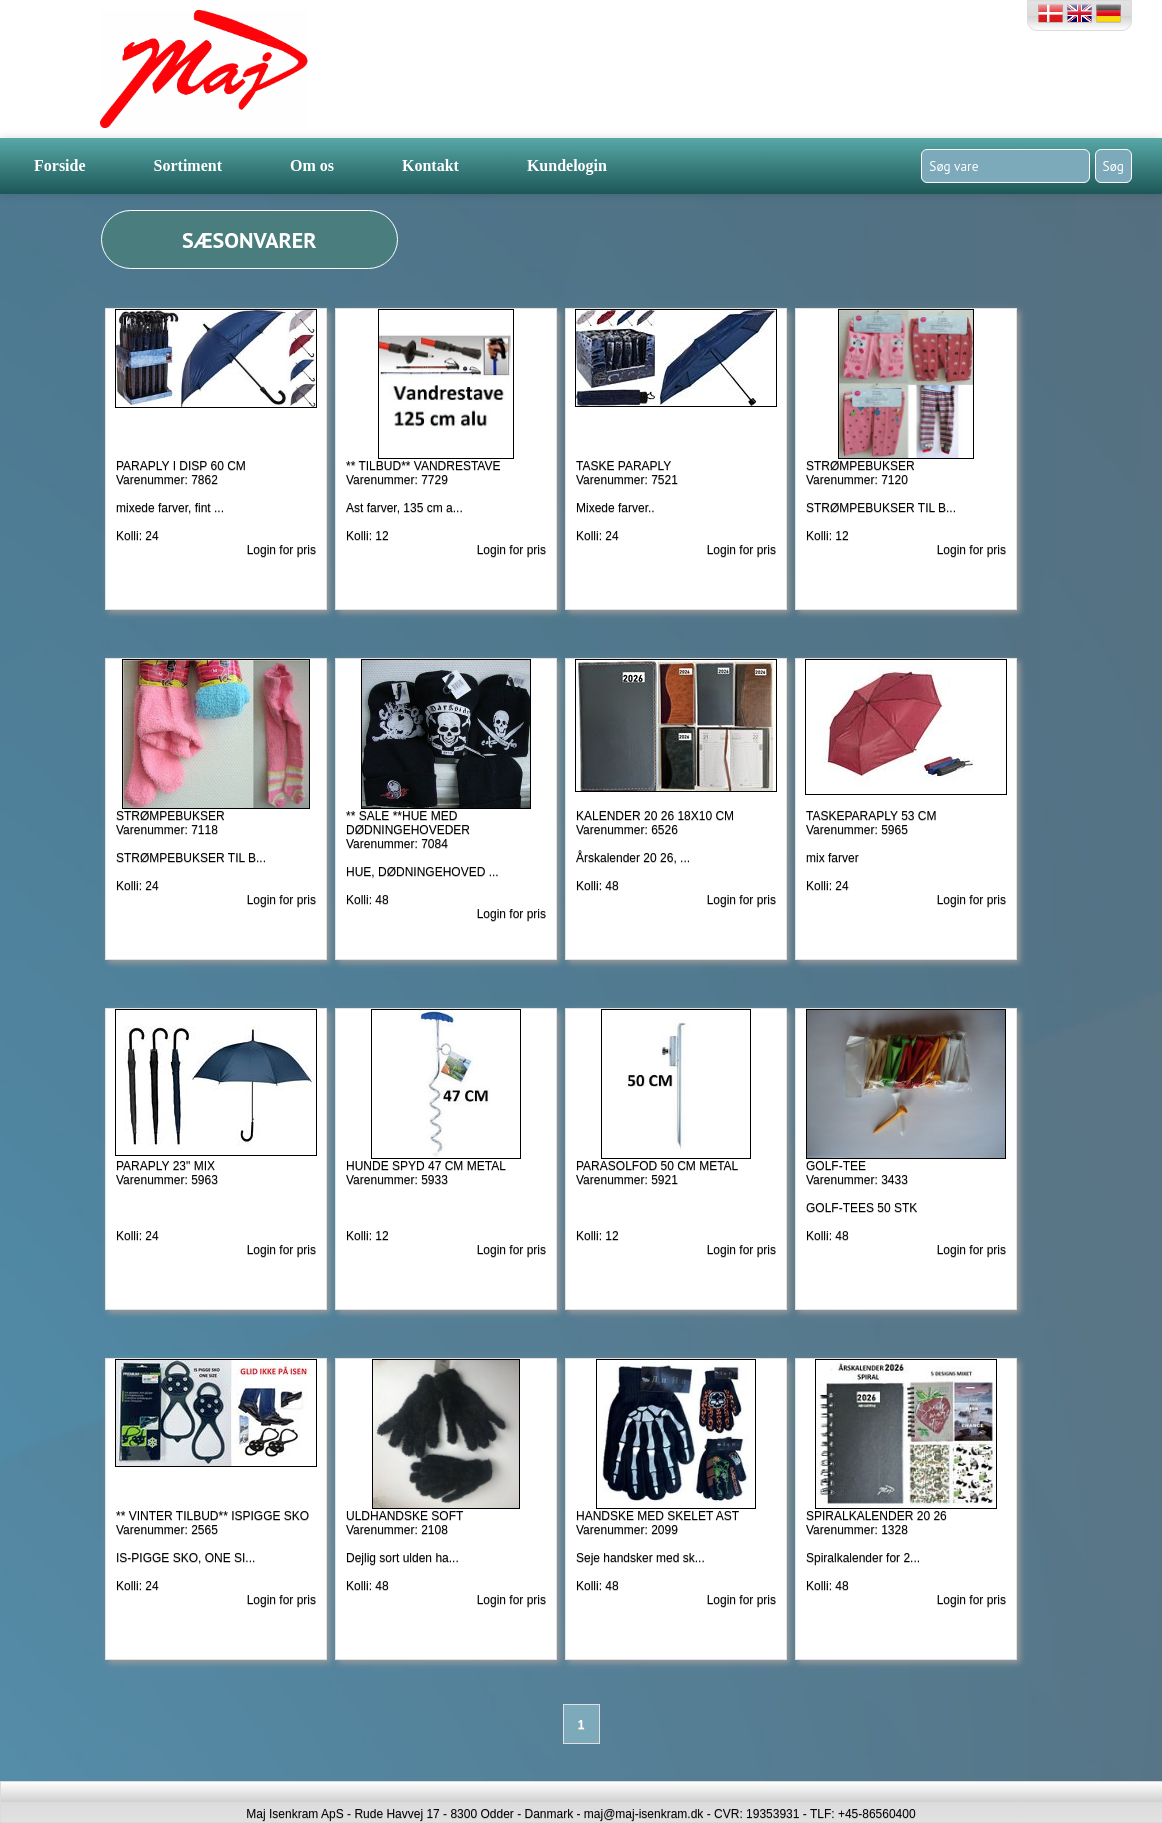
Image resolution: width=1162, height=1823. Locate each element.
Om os (312, 165)
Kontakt (430, 165)
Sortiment (188, 165)
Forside (60, 165)
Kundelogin (567, 165)
